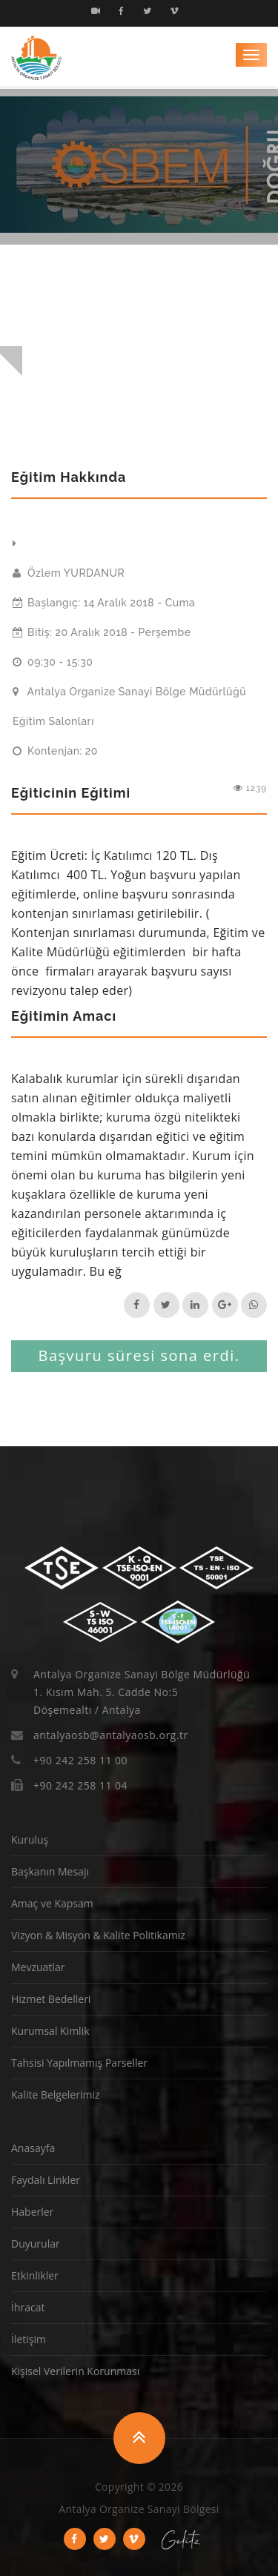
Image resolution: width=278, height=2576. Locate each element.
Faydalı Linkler (45, 2180)
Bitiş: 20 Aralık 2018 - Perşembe (102, 632)
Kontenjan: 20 (55, 751)
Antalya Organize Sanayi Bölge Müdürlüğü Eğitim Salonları (129, 706)
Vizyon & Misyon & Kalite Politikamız (98, 1935)
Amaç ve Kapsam (52, 1903)
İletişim (28, 2339)
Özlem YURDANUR (69, 573)
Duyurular (35, 2243)
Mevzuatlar (37, 1967)
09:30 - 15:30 (53, 662)
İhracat (27, 2307)
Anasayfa (33, 2148)
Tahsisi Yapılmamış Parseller (79, 2063)
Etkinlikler (35, 2275)
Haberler (32, 2212)
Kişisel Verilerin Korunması (75, 2371)
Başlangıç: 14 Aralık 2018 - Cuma (104, 603)
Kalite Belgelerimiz (55, 2094)
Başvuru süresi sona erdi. (138, 1355)
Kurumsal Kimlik (50, 2031)
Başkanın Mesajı (50, 1871)
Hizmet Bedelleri (50, 1999)
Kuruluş (29, 1839)
